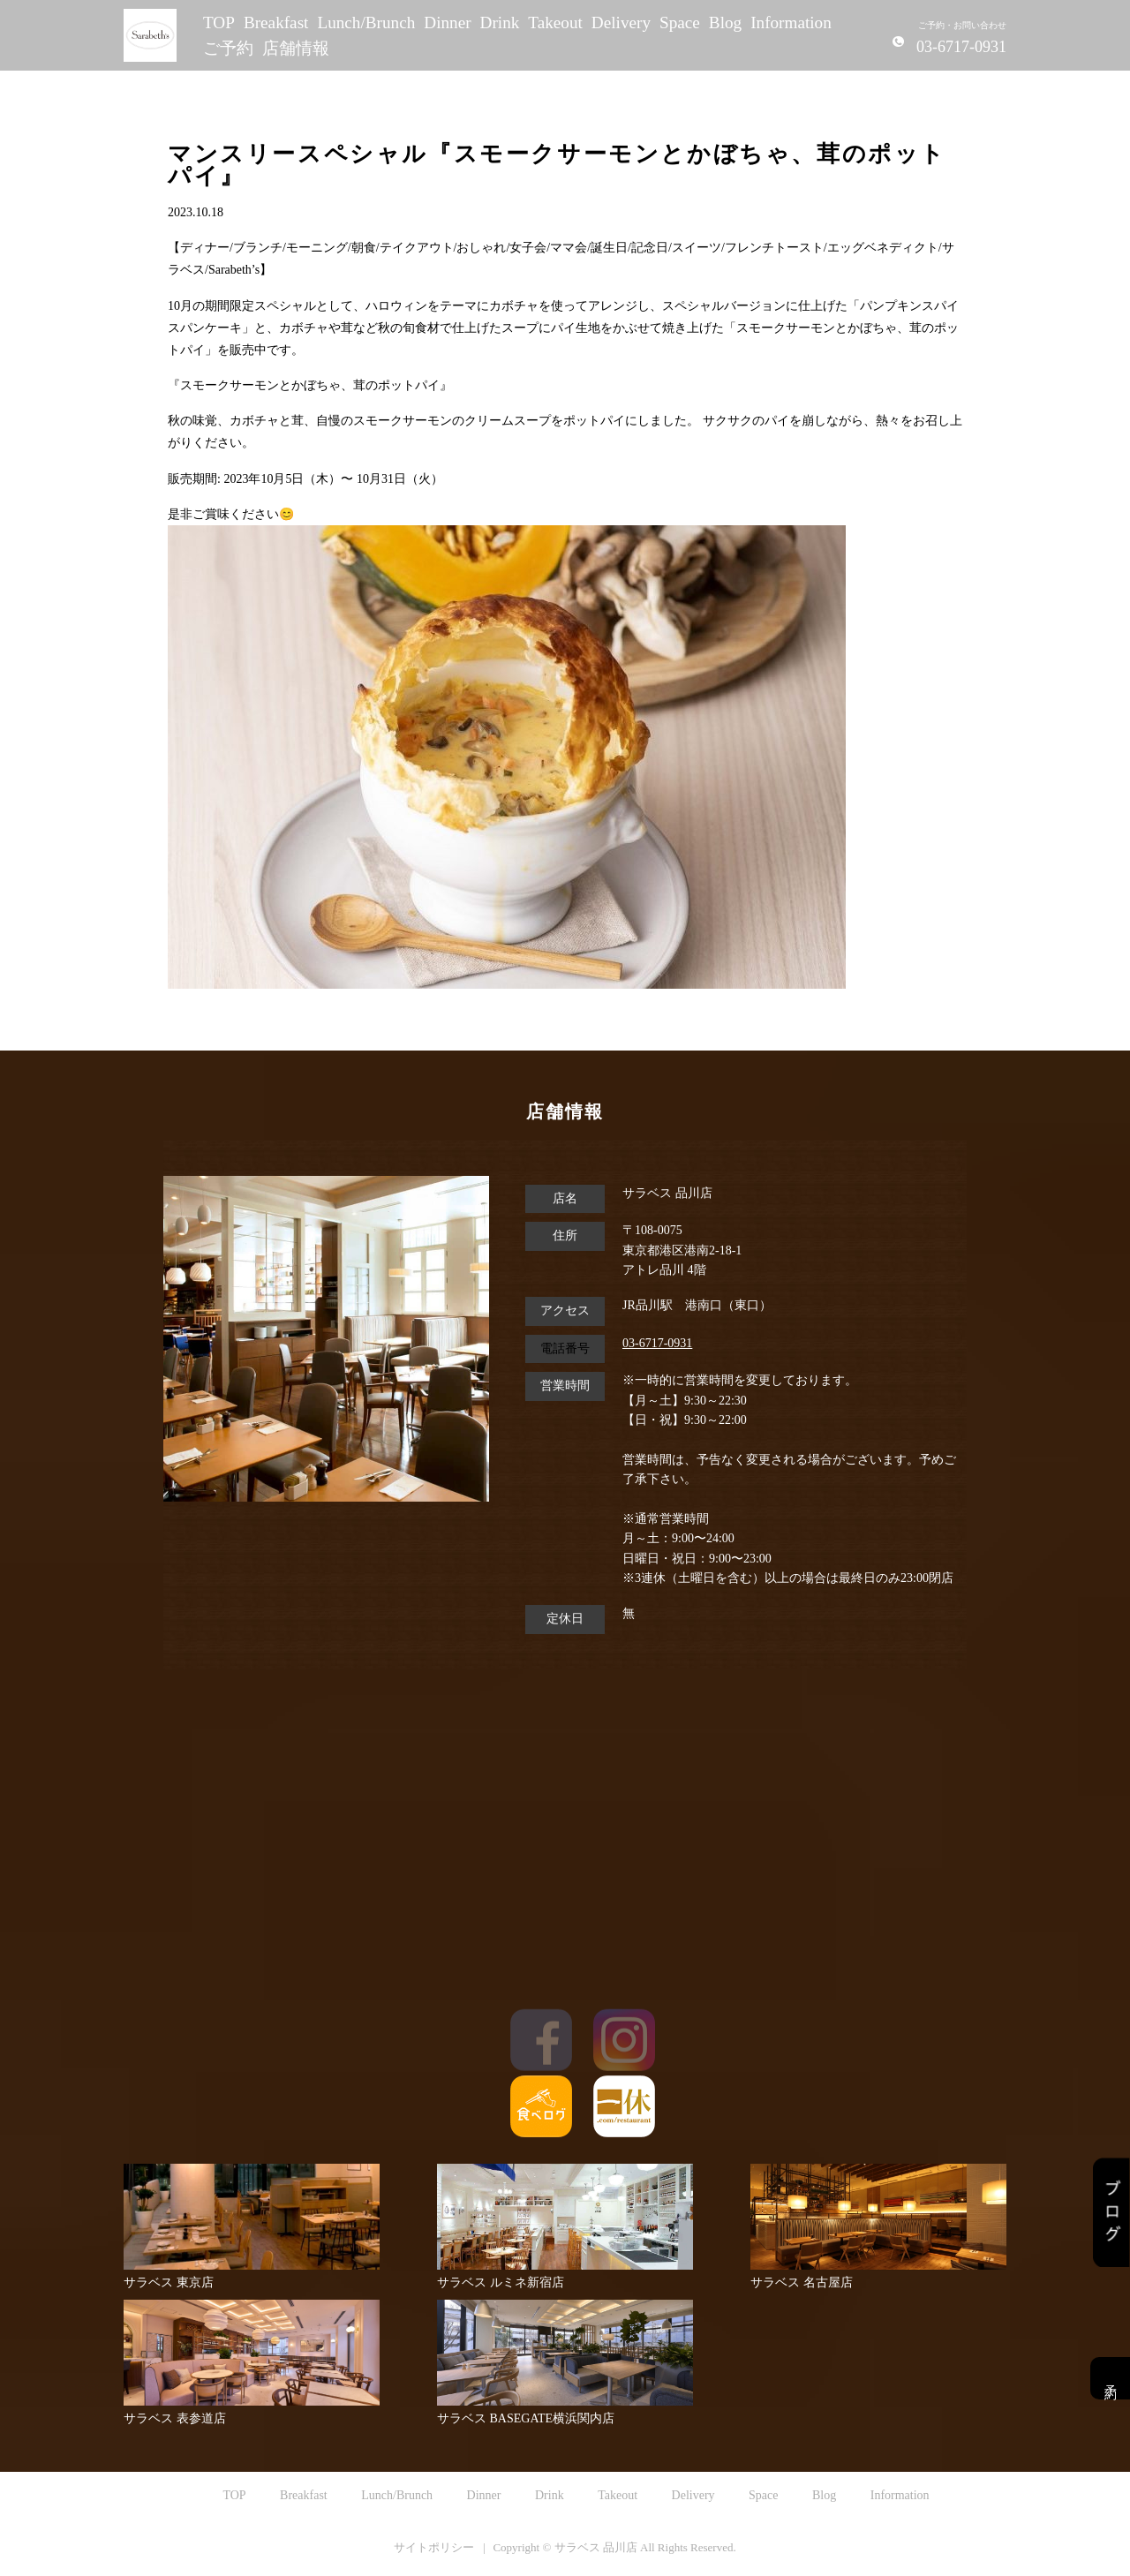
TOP (219, 22)
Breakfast (276, 22)
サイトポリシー (434, 2547)
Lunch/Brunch (366, 22)
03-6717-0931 (657, 1343)
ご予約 (228, 48)
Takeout (555, 22)
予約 (1110, 2378)
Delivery (621, 22)
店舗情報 (295, 48)
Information (791, 22)
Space (679, 22)
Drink (500, 22)
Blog (725, 22)
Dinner (447, 22)
